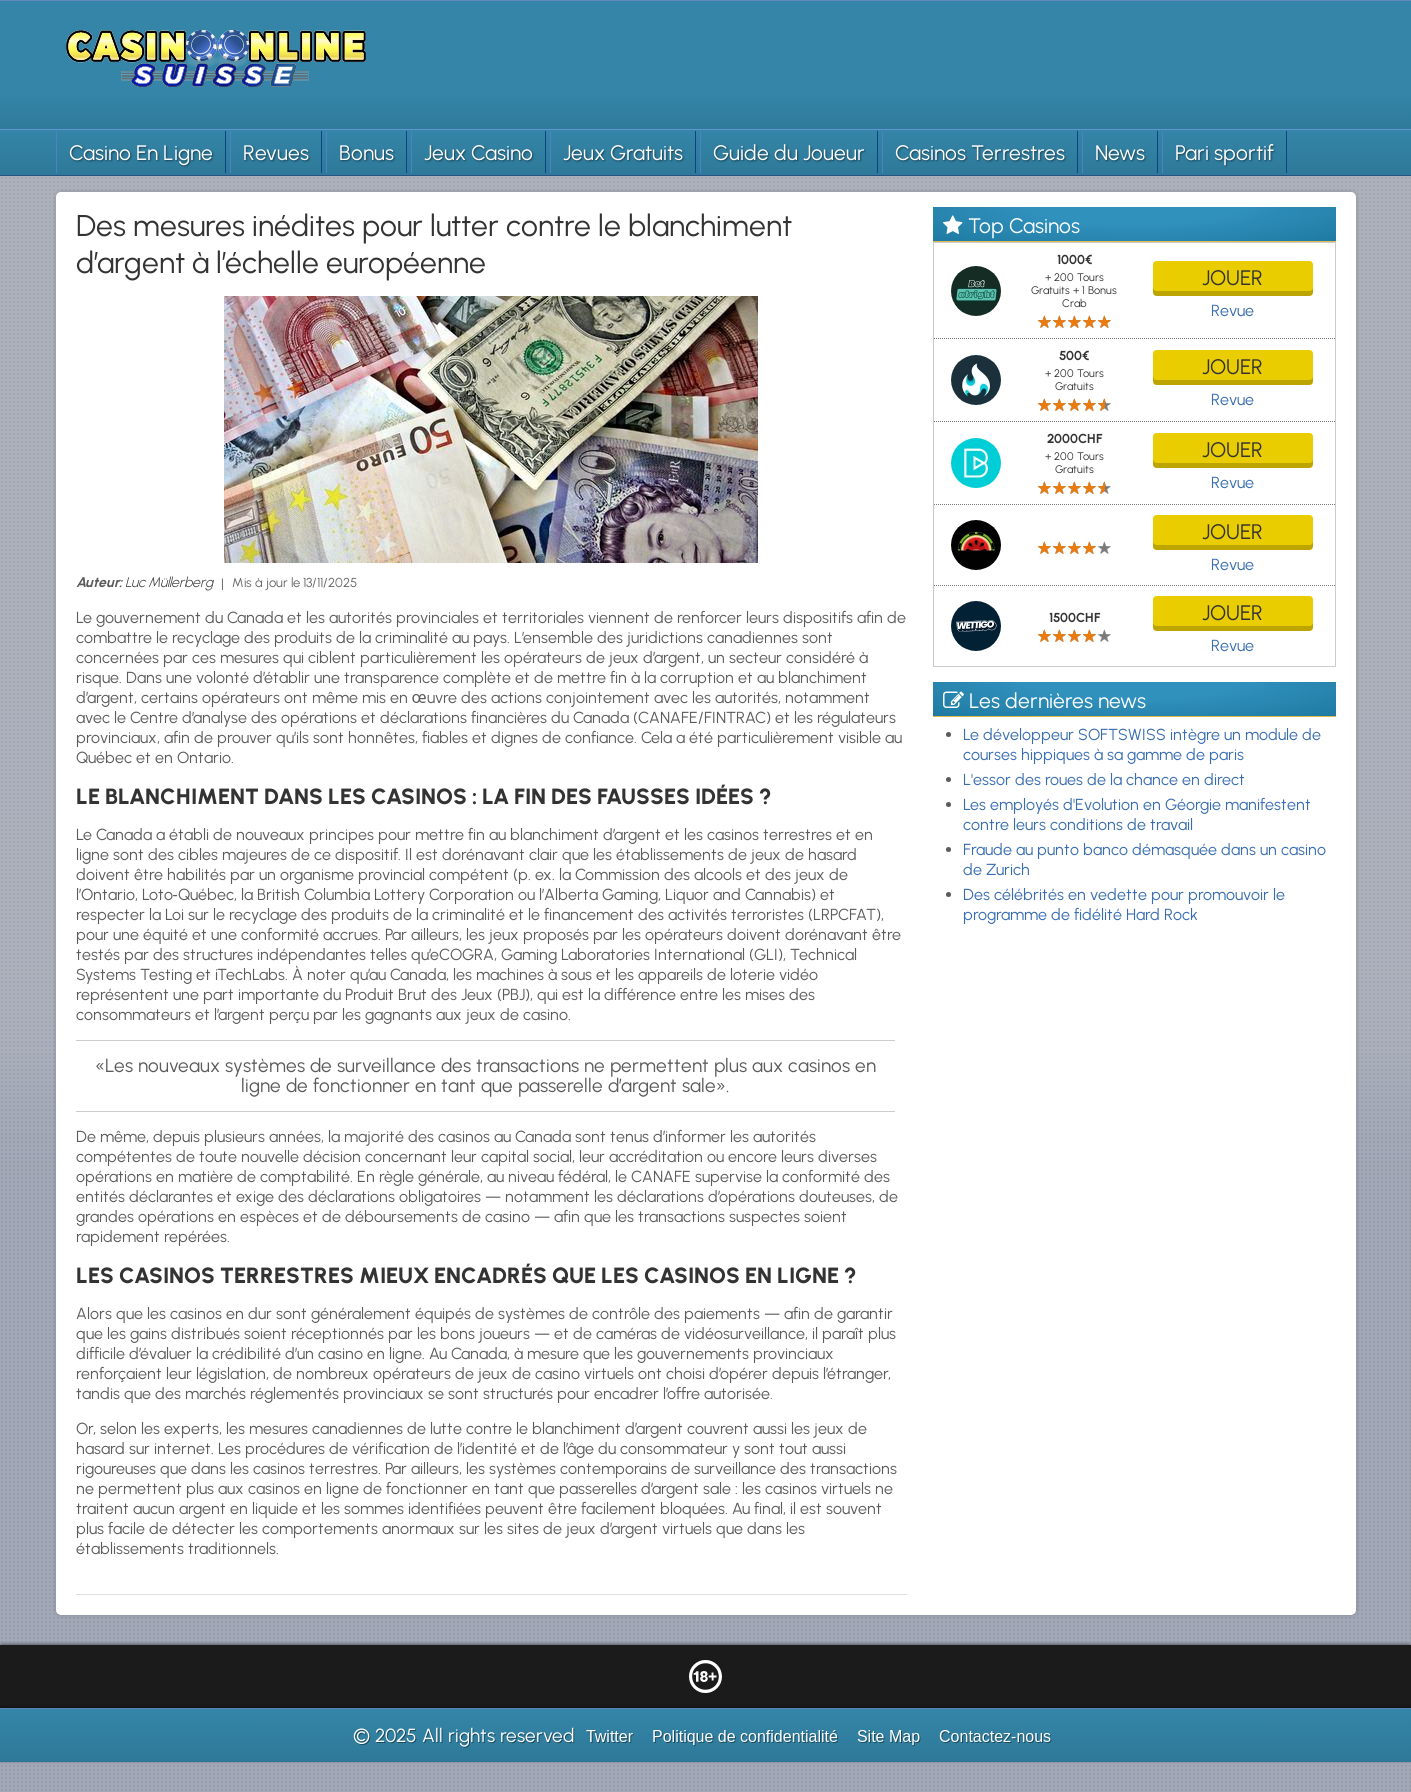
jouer (1232, 277)
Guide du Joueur (789, 152)
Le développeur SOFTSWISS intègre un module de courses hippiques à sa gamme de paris (1142, 744)
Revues (276, 152)
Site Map (888, 1736)
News (1120, 152)
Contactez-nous (995, 1736)
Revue (1232, 310)
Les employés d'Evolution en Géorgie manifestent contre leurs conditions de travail (1137, 814)
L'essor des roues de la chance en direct (1104, 779)
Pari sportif (1224, 152)
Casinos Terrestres (980, 152)
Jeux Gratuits (623, 152)
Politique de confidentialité (745, 1736)
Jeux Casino (478, 152)
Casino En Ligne (141, 152)
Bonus (366, 152)
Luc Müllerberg (169, 582)
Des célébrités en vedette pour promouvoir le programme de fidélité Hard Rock (1124, 904)
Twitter (609, 1736)
